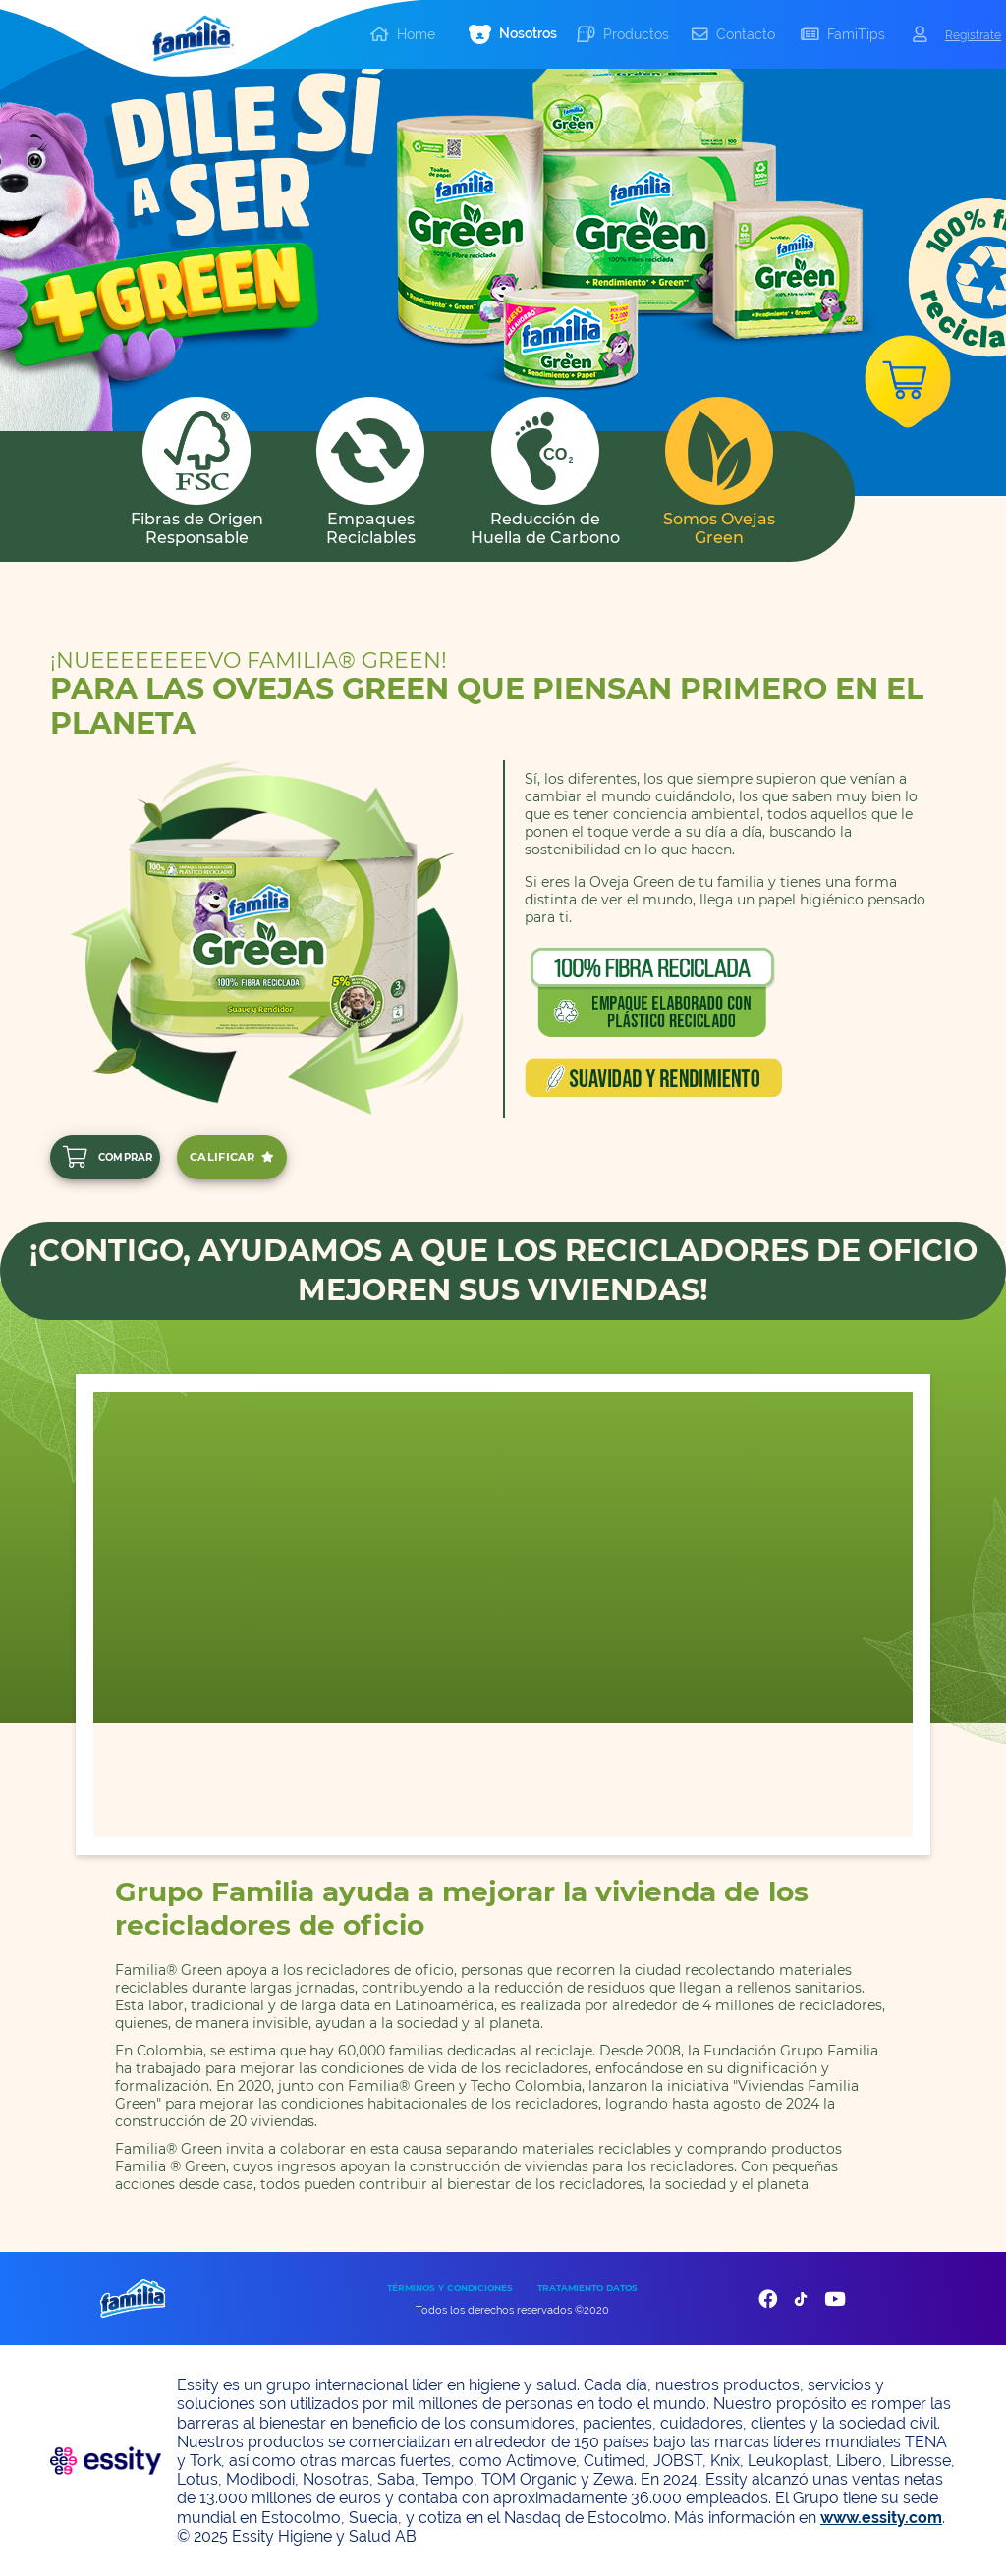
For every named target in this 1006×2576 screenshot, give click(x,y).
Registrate (973, 34)
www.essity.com (881, 2517)
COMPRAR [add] (107, 1157)
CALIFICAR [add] (232, 1157)
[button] (513, 35)
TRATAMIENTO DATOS (587, 2287)
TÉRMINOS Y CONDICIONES (450, 2287)
